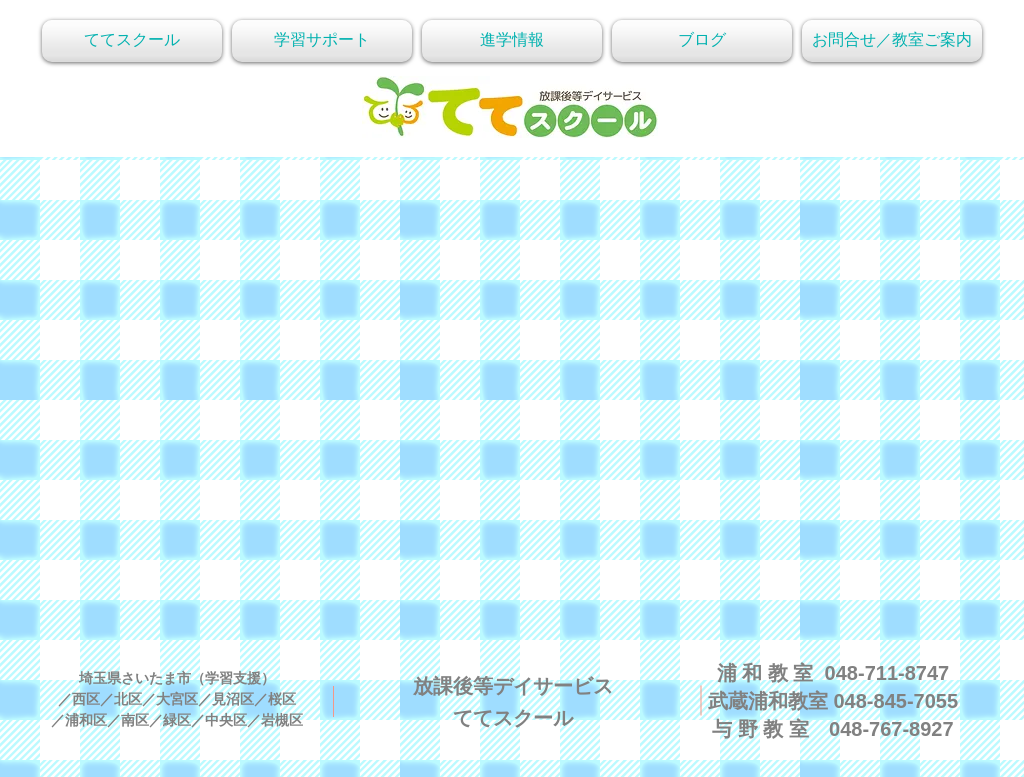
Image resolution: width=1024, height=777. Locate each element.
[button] (892, 41)
